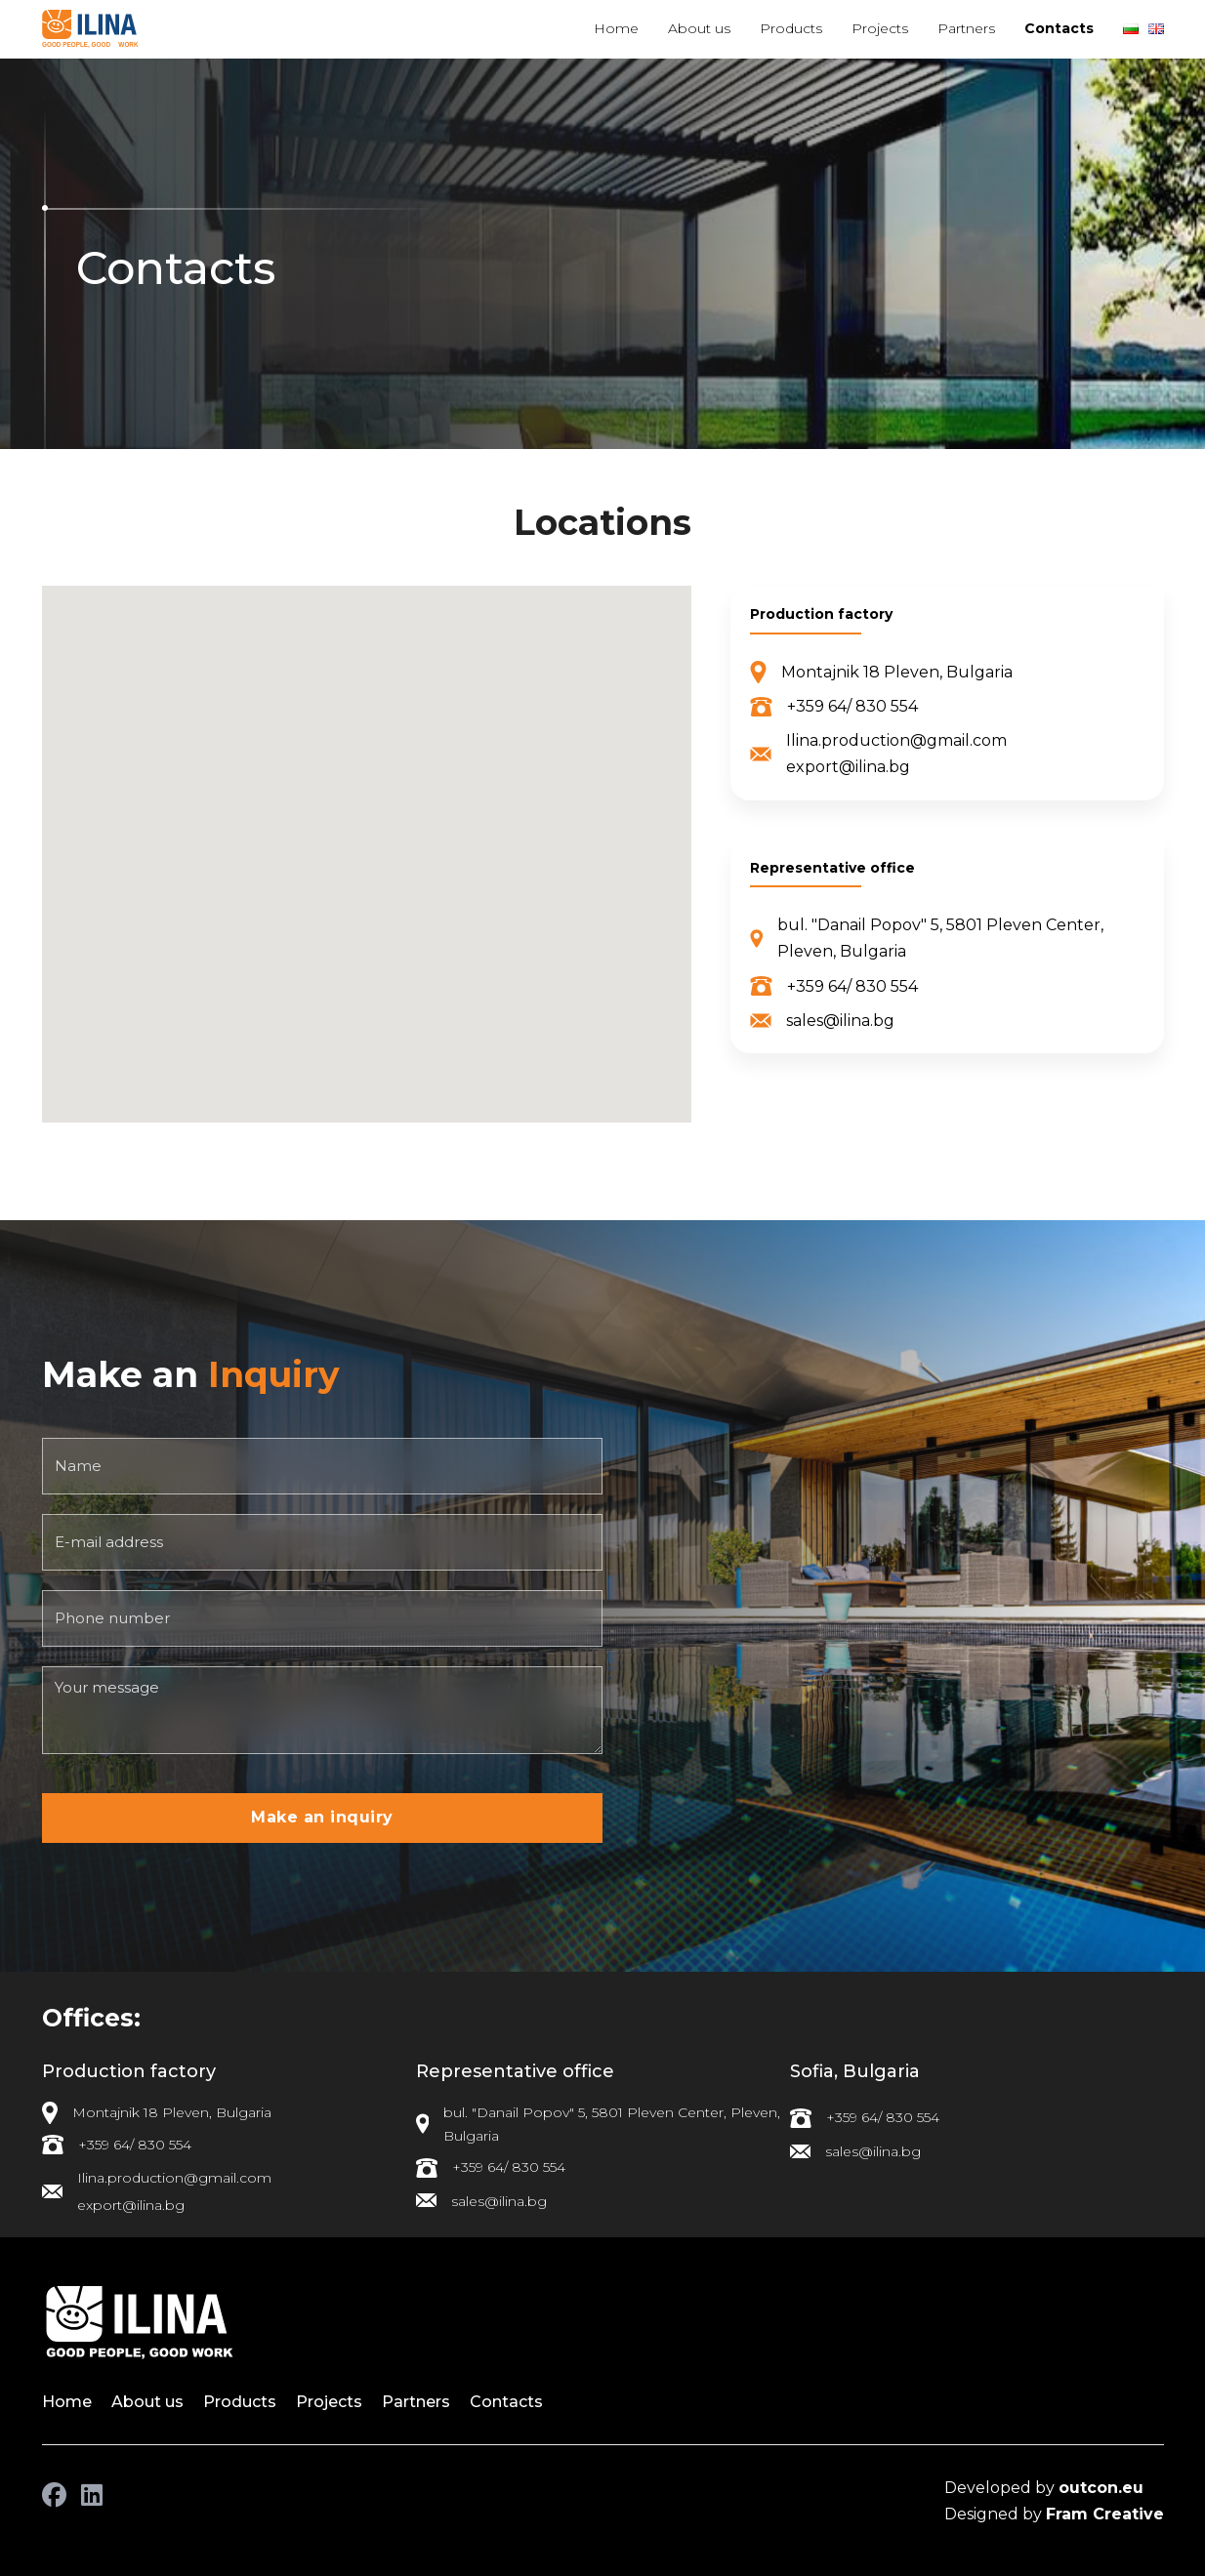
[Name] (322, 1466)
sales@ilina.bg (840, 1020)
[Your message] (322, 1710)
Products (791, 28)
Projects (880, 28)
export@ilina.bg (848, 766)
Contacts (1059, 28)
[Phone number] (322, 1618)
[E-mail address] (322, 1542)
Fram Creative (1105, 2514)
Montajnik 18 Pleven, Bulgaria (897, 672)
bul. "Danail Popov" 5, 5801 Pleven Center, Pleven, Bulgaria (940, 938)
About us (699, 28)
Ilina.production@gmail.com (896, 740)
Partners (966, 28)
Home (616, 28)
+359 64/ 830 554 (852, 706)
